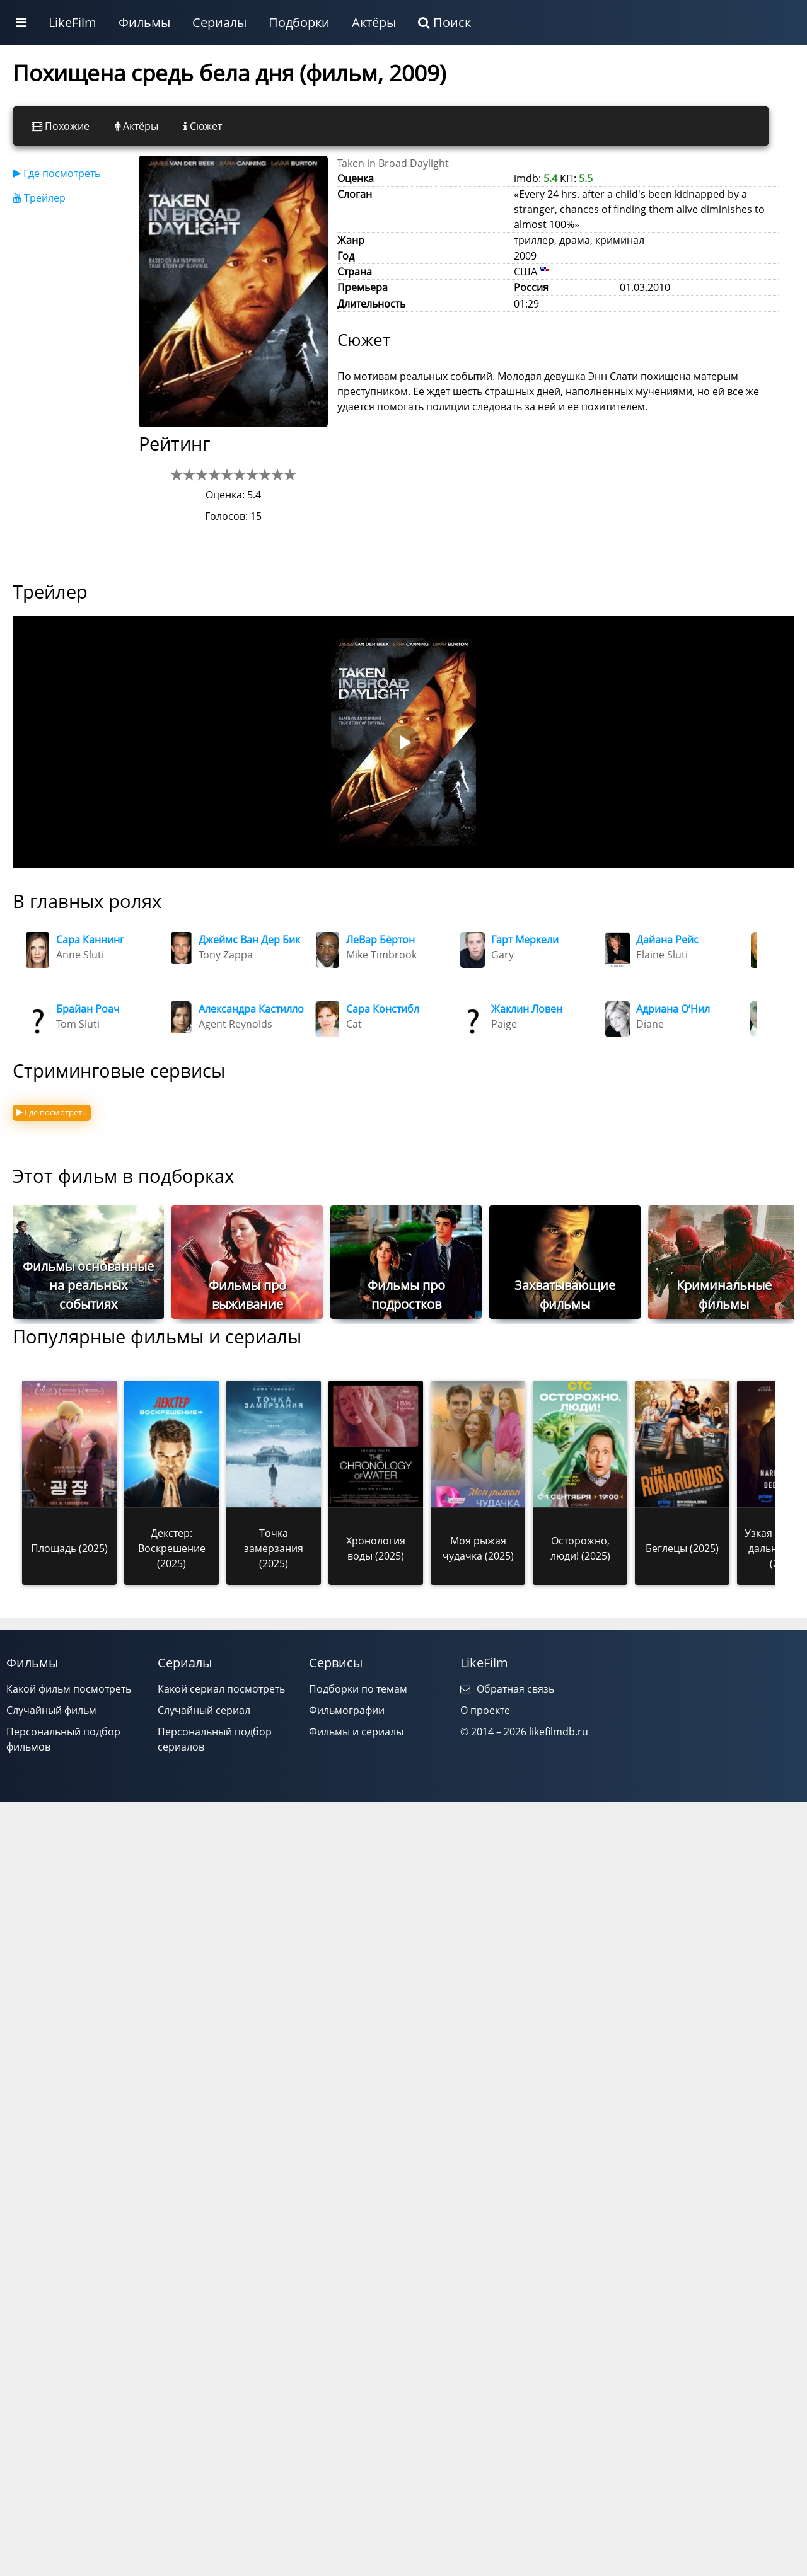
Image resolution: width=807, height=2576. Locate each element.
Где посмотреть (56, 173)
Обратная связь (507, 1689)
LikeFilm (72, 22)
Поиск (444, 22)
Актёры (374, 22)
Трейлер (39, 198)
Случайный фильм (51, 1710)
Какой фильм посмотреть (68, 1689)
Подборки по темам (358, 1689)
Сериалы (219, 22)
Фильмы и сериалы (356, 1732)
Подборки (299, 22)
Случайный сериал (204, 1710)
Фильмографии (347, 1710)
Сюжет (202, 126)
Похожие (61, 126)
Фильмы (144, 22)
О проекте (485, 1710)
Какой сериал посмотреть (221, 1689)
